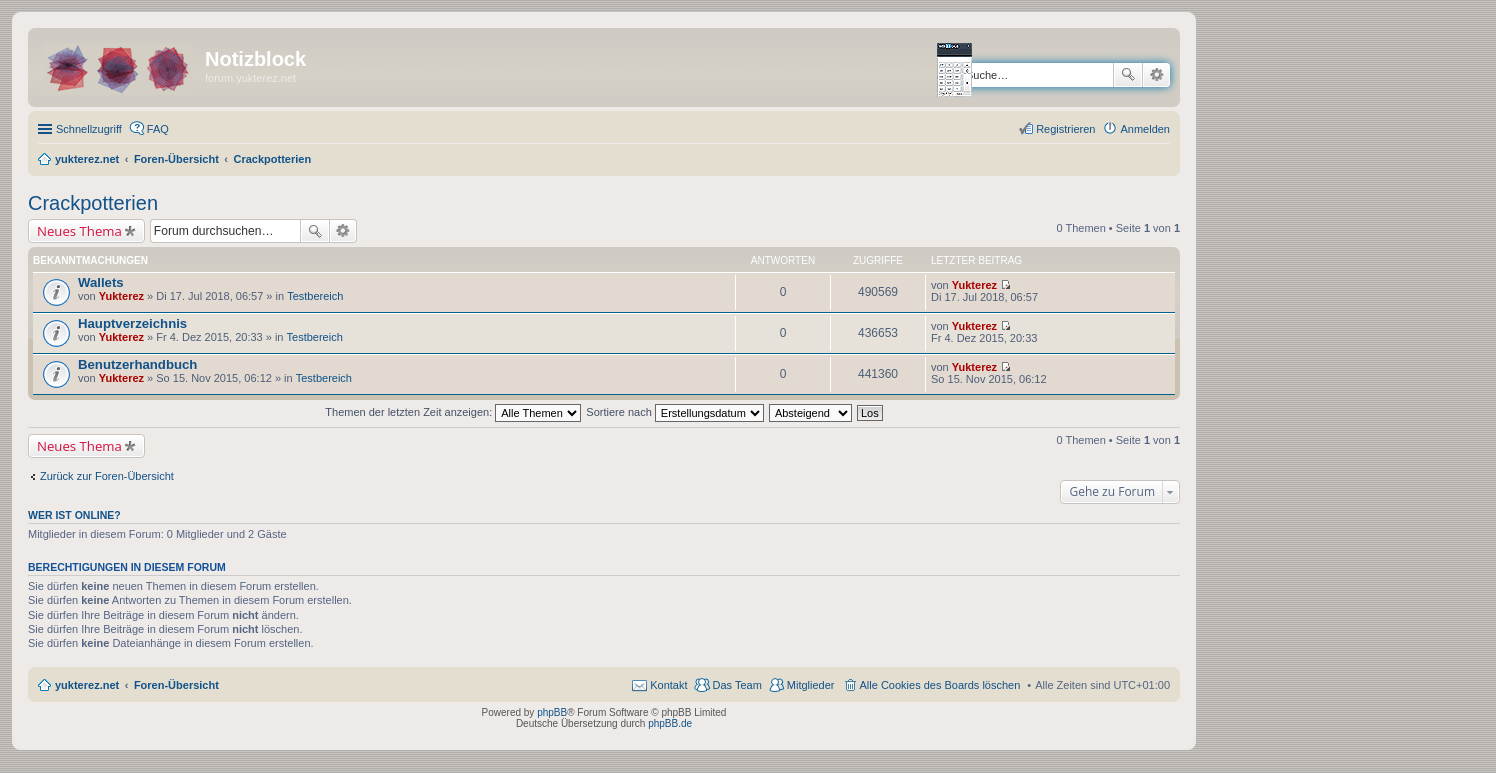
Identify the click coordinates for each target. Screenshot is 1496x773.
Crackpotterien (93, 203)
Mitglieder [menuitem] (811, 685)
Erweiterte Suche (1156, 75)
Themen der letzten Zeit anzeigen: (453, 412)
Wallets (101, 282)
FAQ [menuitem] (158, 129)
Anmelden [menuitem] (1145, 129)
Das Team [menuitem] (736, 685)
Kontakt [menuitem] (668, 685)
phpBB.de (670, 723)
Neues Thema (79, 231)
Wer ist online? (74, 515)
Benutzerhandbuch (137, 364)
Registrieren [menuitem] (1065, 129)
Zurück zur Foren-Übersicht (107, 476)
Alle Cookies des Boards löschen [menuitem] (940, 685)
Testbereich (315, 296)
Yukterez (121, 296)
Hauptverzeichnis (132, 323)
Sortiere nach (674, 412)
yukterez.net (87, 685)
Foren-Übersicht (176, 685)
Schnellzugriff (89, 129)
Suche (1128, 75)
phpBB (552, 712)
